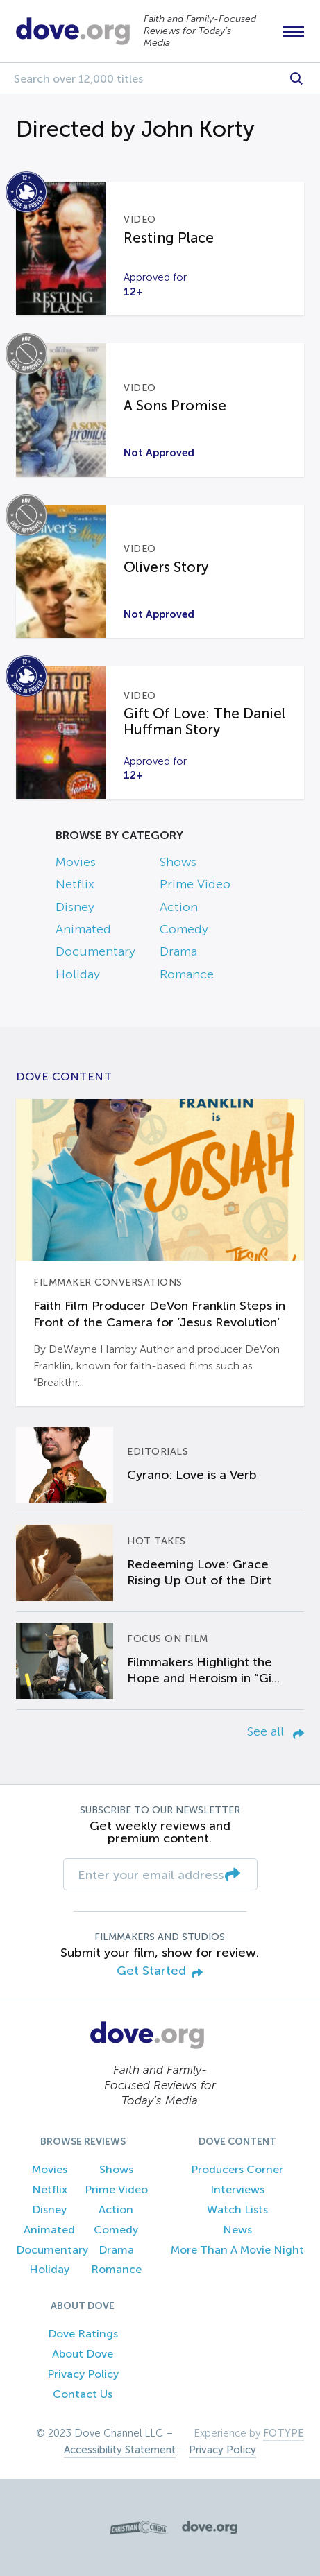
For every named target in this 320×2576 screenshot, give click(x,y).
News (237, 2230)
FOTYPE (283, 2433)
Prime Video (195, 884)
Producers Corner (237, 2169)
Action (179, 907)
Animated (83, 929)
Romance (187, 974)
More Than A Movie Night (237, 2250)
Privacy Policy (83, 2374)
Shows (178, 862)
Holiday (78, 974)
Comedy (184, 929)
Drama (178, 951)
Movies (76, 862)
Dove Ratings (83, 2334)
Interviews (237, 2189)
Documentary (95, 951)
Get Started (160, 1971)
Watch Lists (237, 2209)
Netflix (75, 884)
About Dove (82, 2354)
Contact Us (82, 2394)
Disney (75, 907)
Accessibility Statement (120, 2449)
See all (275, 1731)
